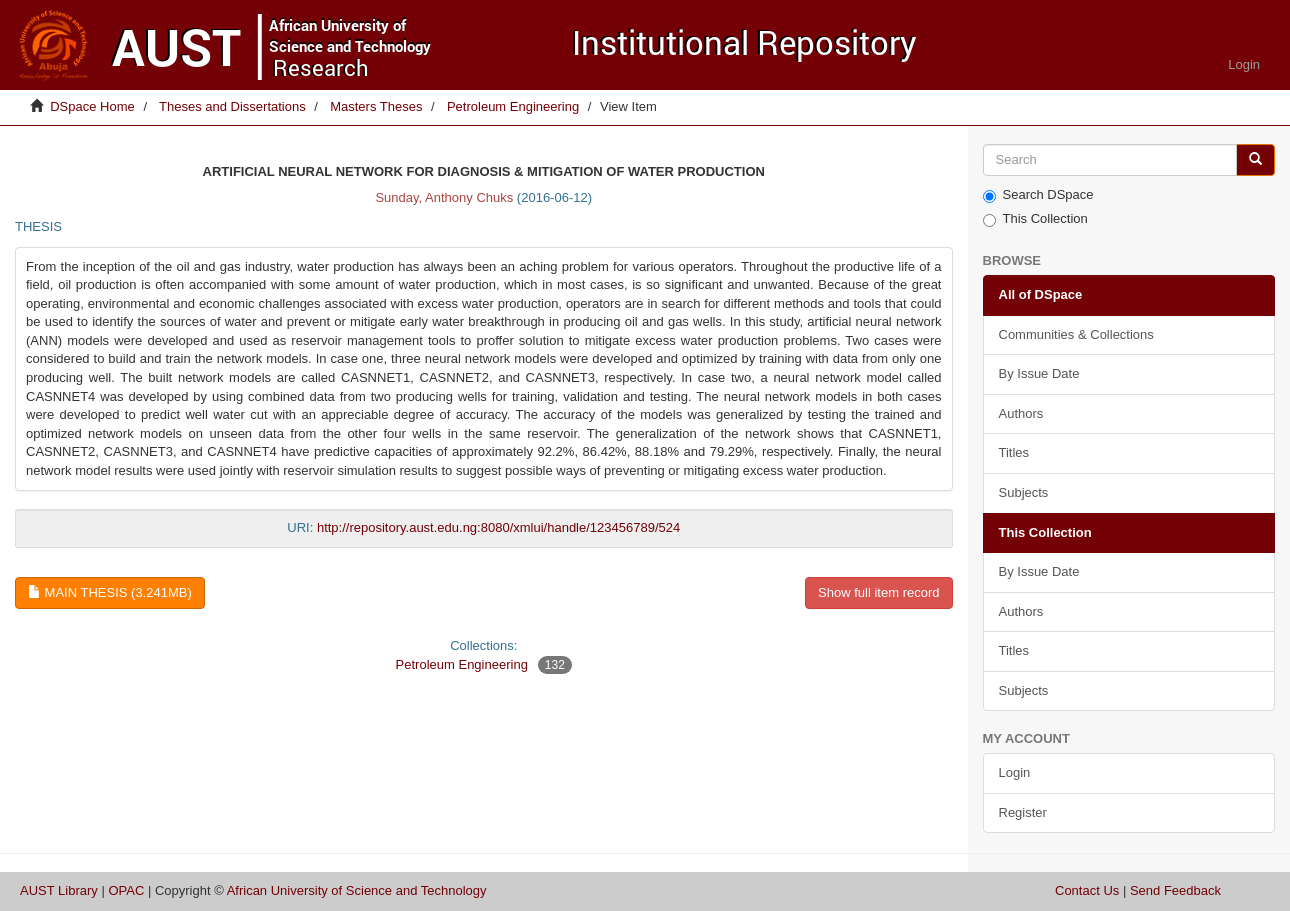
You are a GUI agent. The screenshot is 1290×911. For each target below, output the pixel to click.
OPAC (126, 890)
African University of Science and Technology (357, 890)
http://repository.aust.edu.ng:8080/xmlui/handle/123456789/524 (498, 527)
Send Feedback (1175, 890)
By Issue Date (1039, 373)
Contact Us (1087, 890)
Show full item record (878, 592)
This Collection (1035, 219)
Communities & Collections (1076, 334)
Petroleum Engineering (513, 106)
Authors (1021, 413)
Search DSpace (1038, 195)
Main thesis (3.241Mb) (110, 592)
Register (1023, 812)
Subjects (1024, 492)
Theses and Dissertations (232, 106)
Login (1015, 772)
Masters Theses (376, 106)
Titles (1014, 452)
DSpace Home (92, 106)
